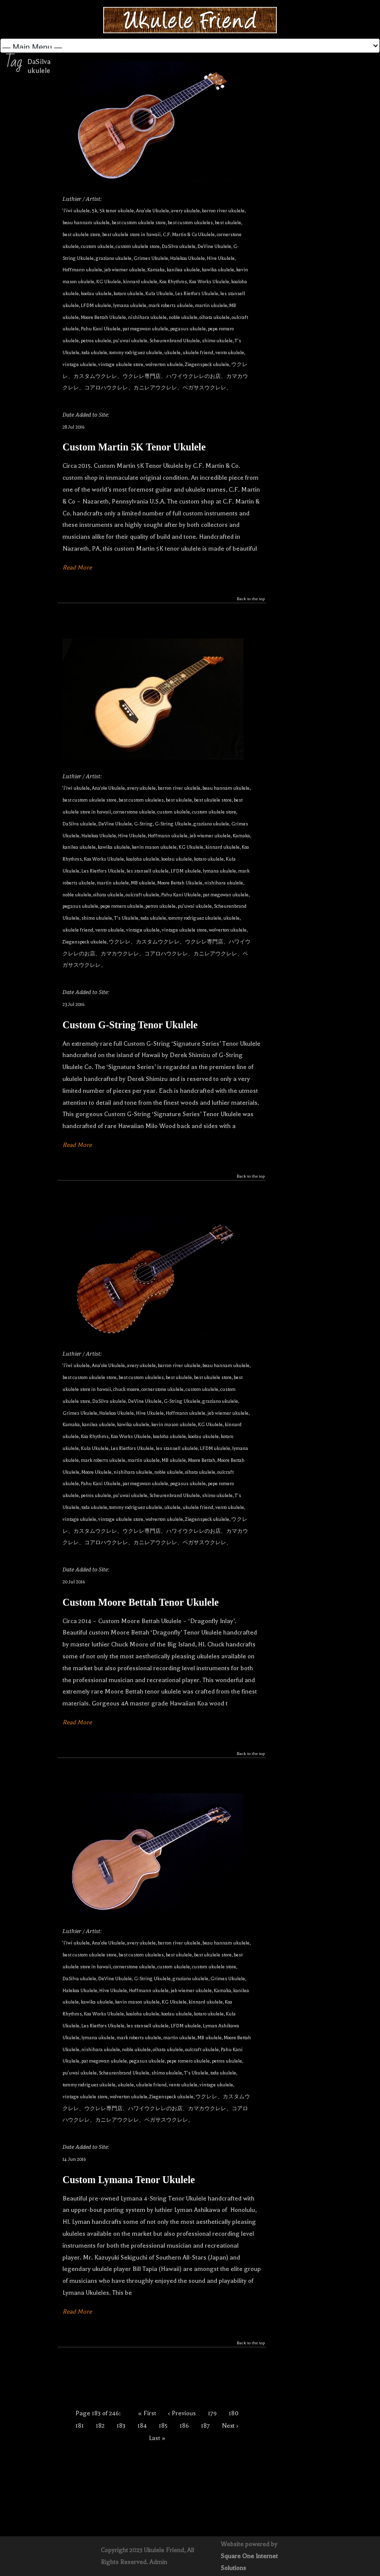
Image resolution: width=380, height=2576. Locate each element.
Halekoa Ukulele (187, 258)
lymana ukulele (129, 305)
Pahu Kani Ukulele (101, 328)
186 (184, 2425)
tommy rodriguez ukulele (135, 352)
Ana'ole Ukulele (152, 210)
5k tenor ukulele (116, 210)
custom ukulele (97, 246)
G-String (143, 823)
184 (142, 2425)
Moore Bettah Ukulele (103, 317)
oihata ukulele (214, 317)
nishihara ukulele (147, 317)
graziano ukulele (113, 258)
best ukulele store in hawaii (131, 234)
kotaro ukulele (128, 293)
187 (205, 2425)
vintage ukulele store (120, 364)
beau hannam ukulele (86, 222)
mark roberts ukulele (170, 305)
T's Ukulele (126, 918)
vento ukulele (229, 352)
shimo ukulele (217, 340)
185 (163, 2425)
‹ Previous (182, 2413)
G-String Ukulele (173, 823)
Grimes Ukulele (150, 258)
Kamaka (156, 269)
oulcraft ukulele (142, 894)
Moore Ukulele (96, 1472)
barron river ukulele (223, 210)
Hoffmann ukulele (82, 269)
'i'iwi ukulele (76, 210)
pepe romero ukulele (121, 906)
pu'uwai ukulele (130, 340)
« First (147, 2413)
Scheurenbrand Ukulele (174, 340)
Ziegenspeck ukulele (207, 364)
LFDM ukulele (96, 305)
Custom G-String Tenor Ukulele (130, 1024)
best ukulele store (81, 234)
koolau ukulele (96, 293)
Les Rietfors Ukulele (196, 293)
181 (79, 2425)
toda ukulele (94, 352)
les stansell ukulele (148, 871)
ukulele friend (198, 352)
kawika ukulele (218, 269)
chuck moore (126, 1389)
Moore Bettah (201, 1460)
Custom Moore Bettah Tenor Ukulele (141, 1602)
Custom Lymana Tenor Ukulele (129, 2179)
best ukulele (228, 222)
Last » (157, 2438)
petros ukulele (96, 340)
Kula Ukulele (159, 293)
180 (234, 2413)
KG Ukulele (108, 281)
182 (100, 2425)
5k (94, 210)
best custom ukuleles (190, 222)
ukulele (172, 352)
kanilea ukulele (183, 269)
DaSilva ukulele (178, 246)
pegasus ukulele (188, 328)
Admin (158, 2562)
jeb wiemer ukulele (124, 269)
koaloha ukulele (142, 859)
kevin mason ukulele (154, 847)
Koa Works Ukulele (209, 281)
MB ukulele (143, 882)
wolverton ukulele (164, 364)
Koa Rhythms (173, 281)
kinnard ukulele (140, 281)
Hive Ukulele (221, 258)
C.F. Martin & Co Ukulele (189, 234)
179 (212, 2413)
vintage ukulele (79, 364)
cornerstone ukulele (134, 812)
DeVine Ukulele (214, 246)
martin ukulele (211, 305)
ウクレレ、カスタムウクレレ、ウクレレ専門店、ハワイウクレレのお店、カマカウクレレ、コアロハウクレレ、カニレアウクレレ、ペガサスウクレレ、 (155, 376)
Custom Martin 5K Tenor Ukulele (134, 446)
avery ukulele (185, 210)
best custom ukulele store (139, 222)
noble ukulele (183, 317)
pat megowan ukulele (145, 328)
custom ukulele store (138, 246)
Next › (230, 2425)
